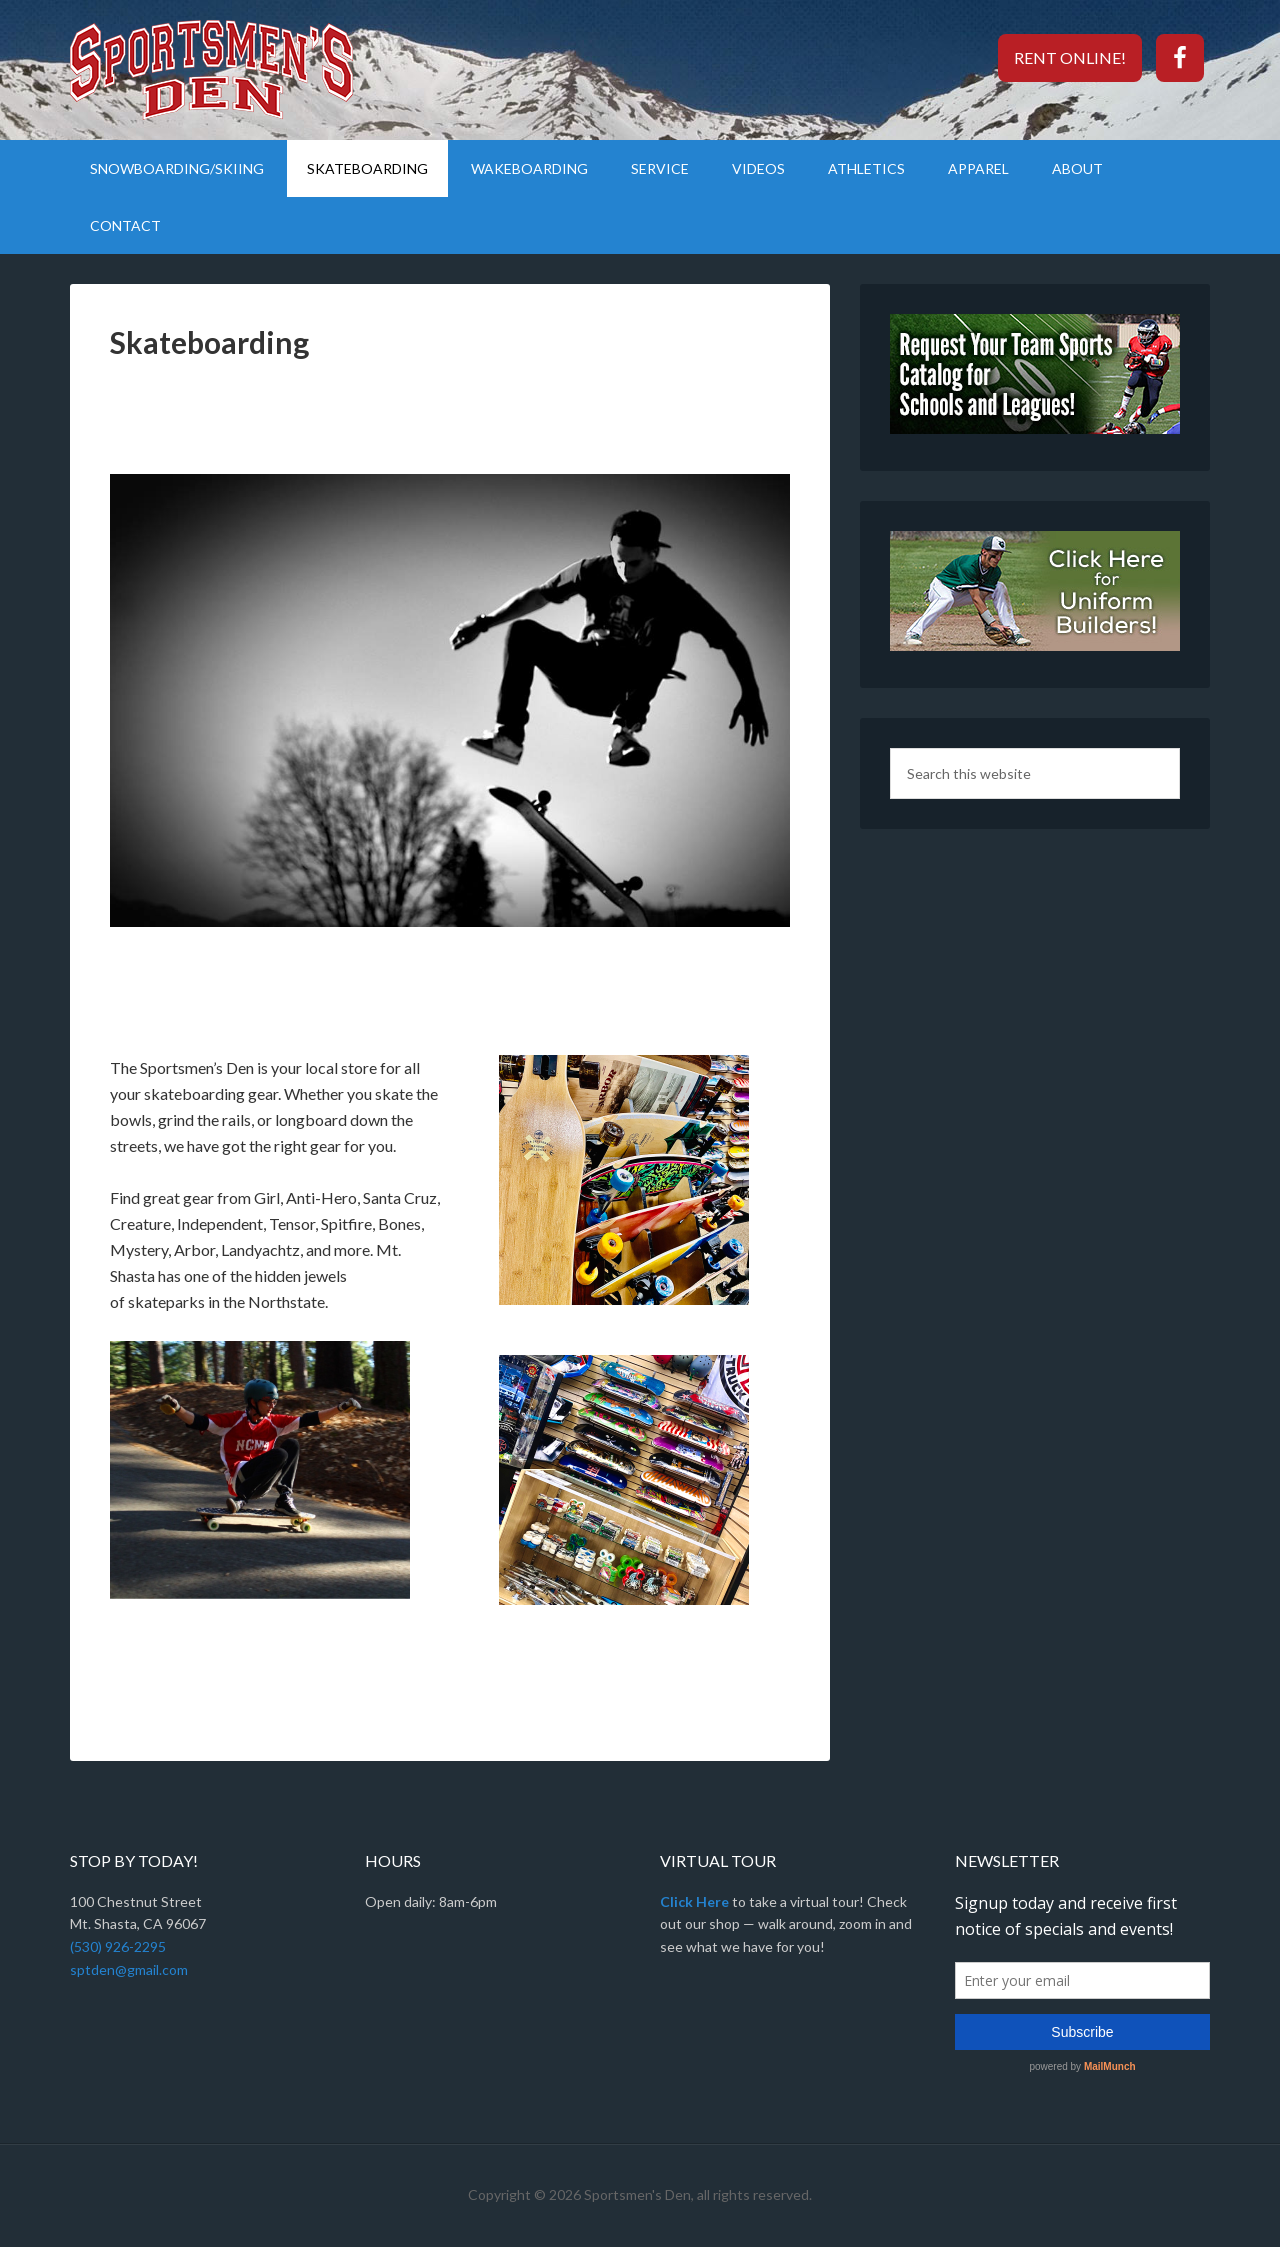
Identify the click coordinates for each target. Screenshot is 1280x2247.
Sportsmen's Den (240, 70)
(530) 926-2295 (118, 1946)
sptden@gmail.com (129, 1969)
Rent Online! (1070, 57)
